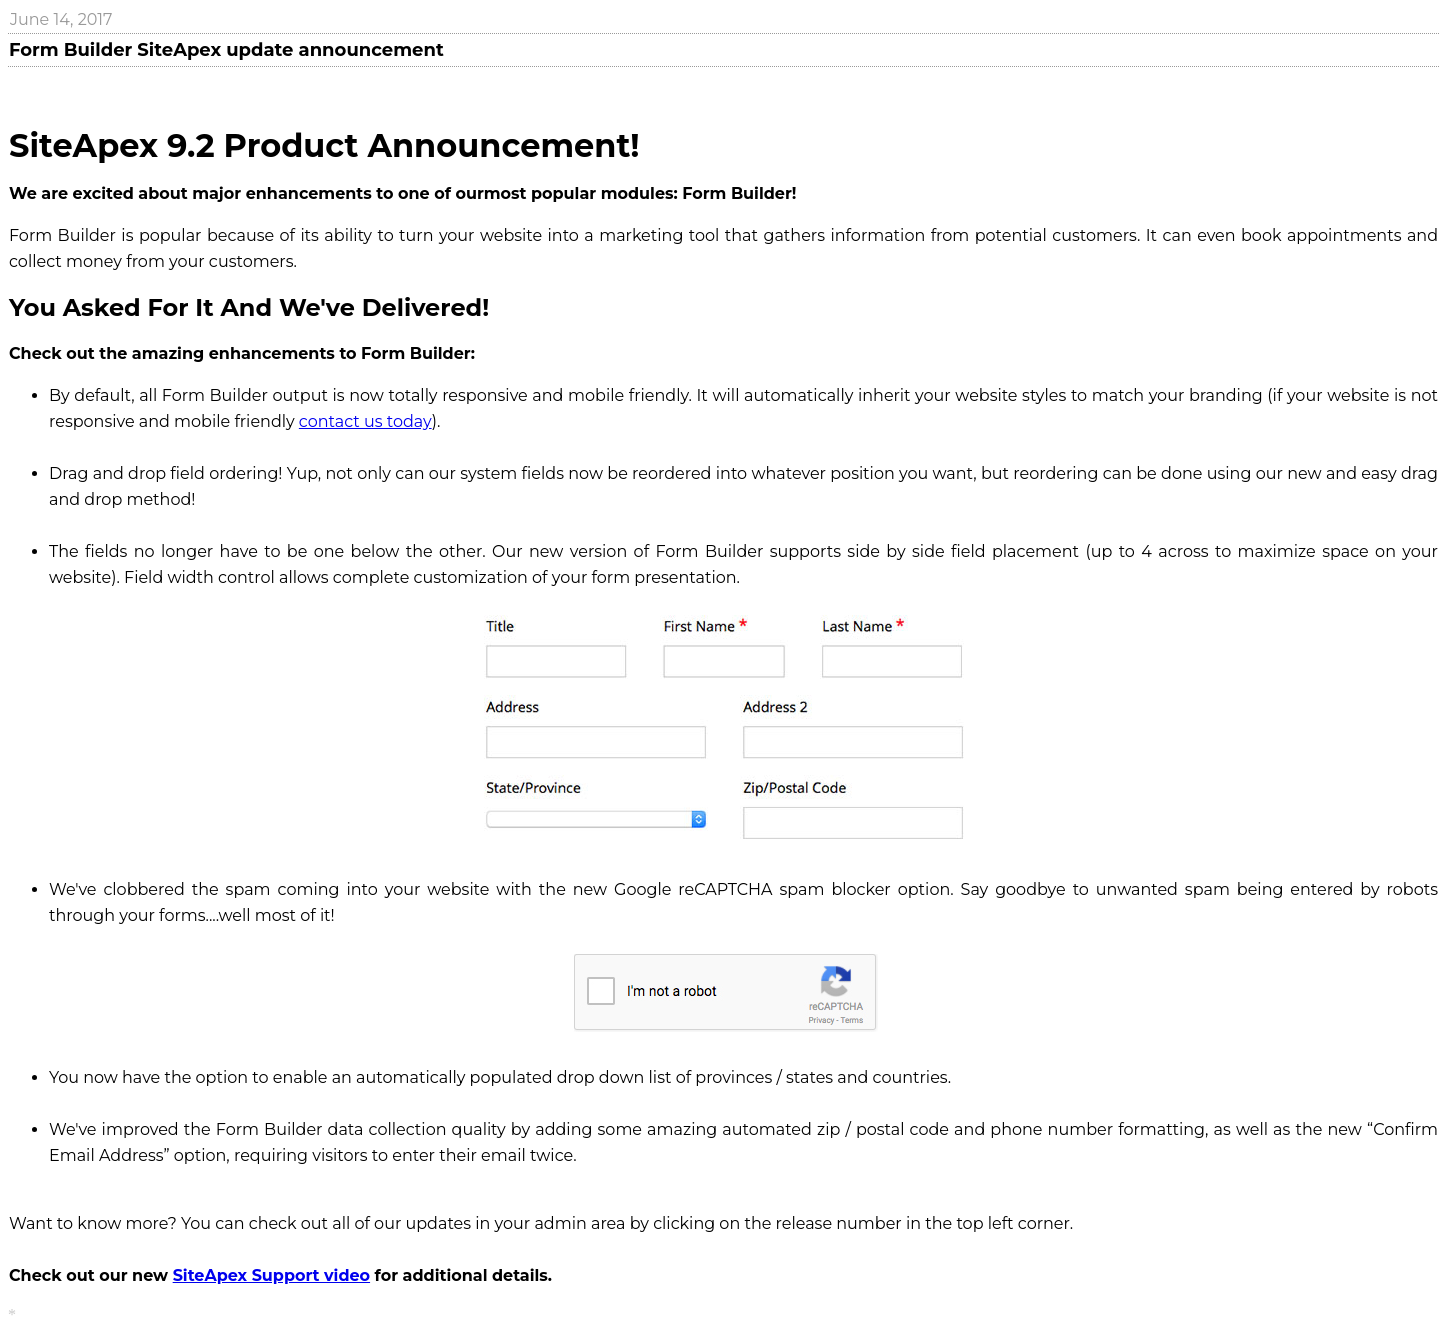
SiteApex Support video (271, 1275)
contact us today (365, 421)
